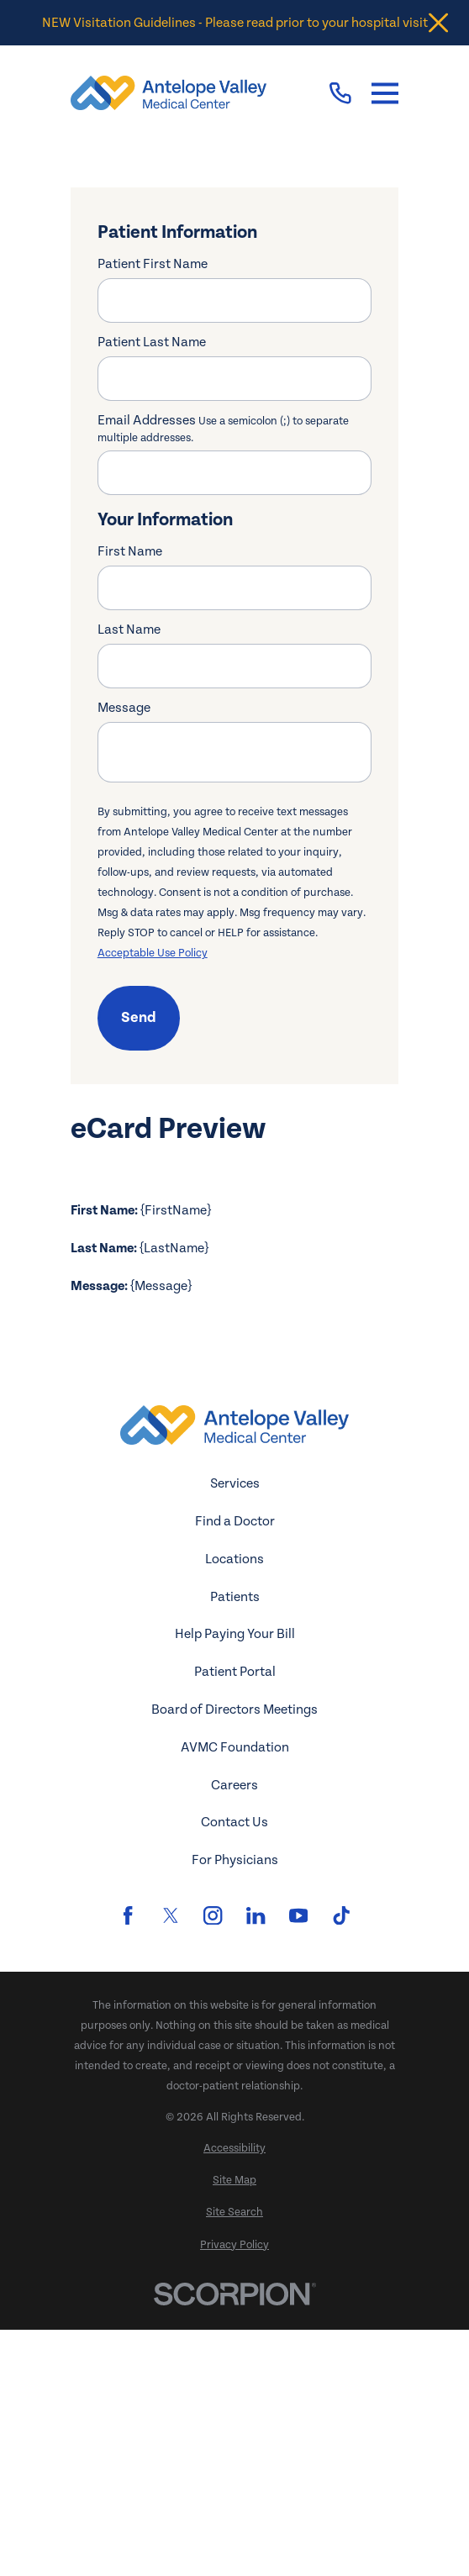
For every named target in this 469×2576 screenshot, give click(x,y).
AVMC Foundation (235, 1993)
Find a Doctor (235, 1767)
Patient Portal (235, 1917)
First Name (129, 551)
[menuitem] (235, 2395)
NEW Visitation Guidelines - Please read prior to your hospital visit (235, 22)
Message (123, 707)
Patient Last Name (151, 342)
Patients (235, 1842)
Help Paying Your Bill (235, 1880)
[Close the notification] (438, 23)
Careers (234, 2030)
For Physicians (235, 2106)
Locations (234, 1805)
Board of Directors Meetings (234, 1955)
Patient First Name (152, 263)
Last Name (129, 629)
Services (235, 1729)
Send (138, 1017)
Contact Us (234, 2068)
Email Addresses (223, 428)
